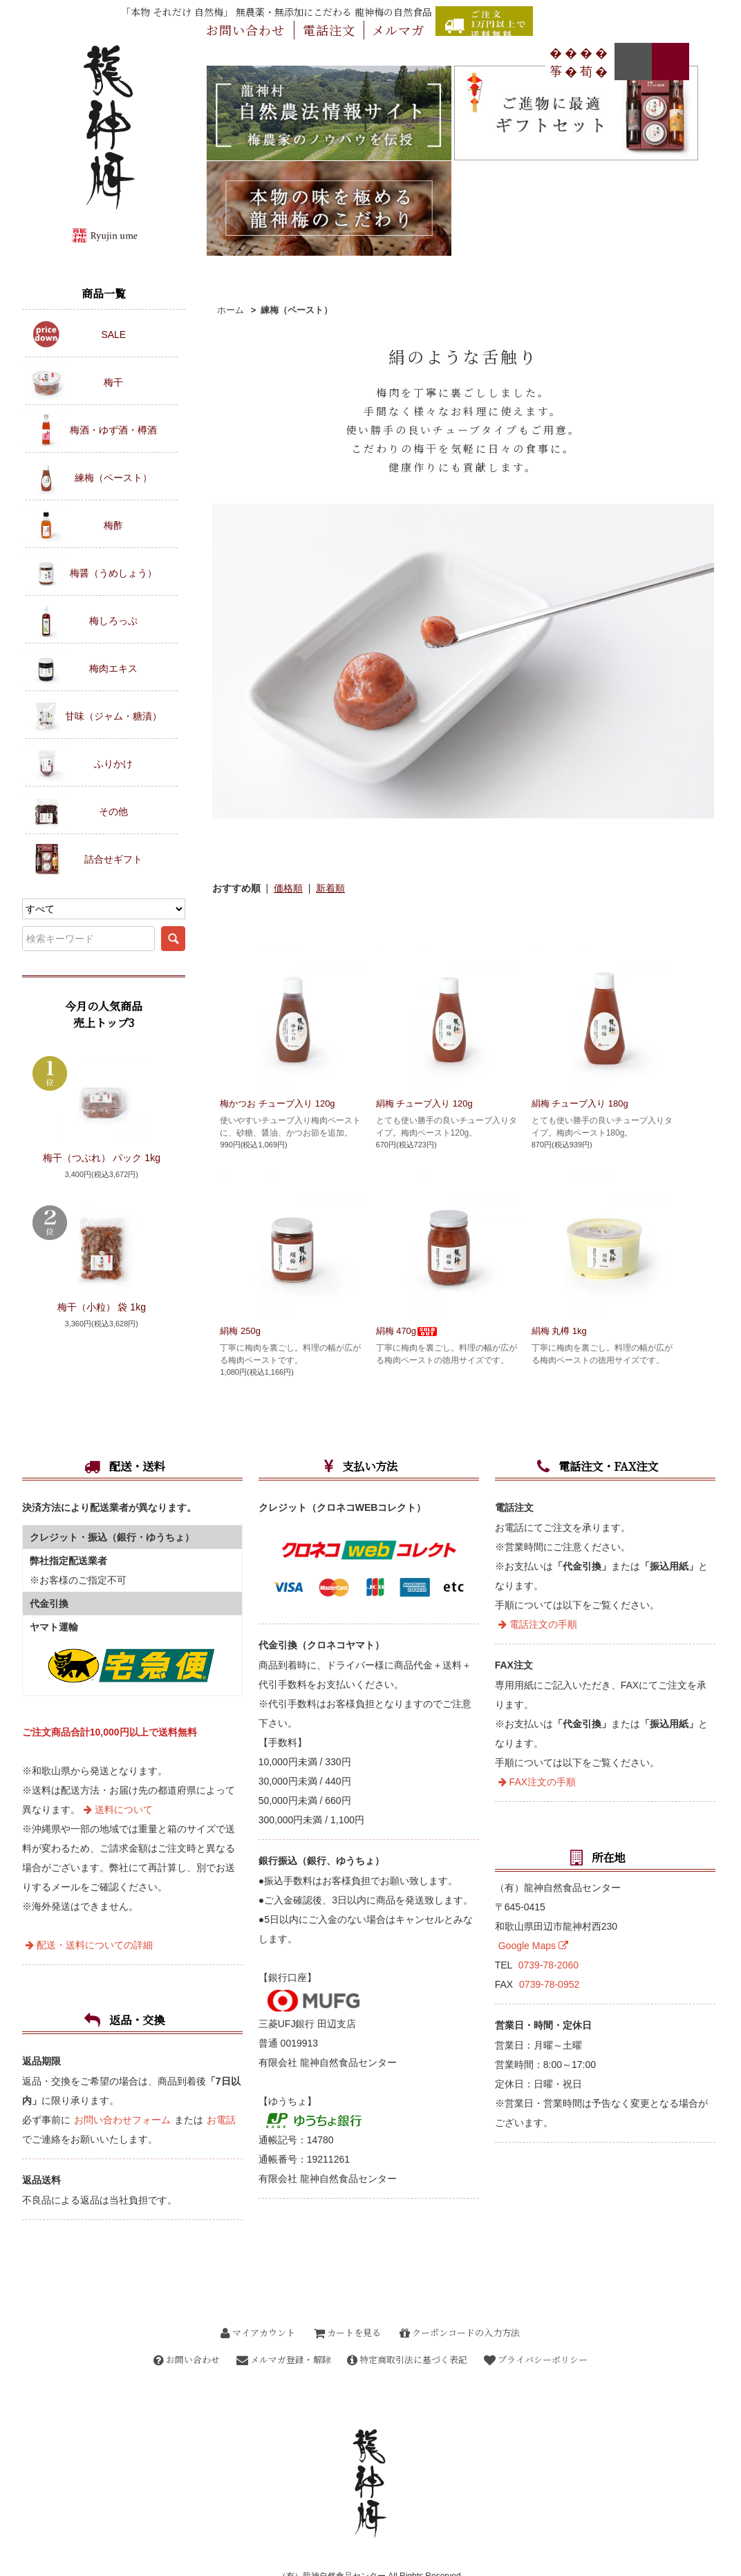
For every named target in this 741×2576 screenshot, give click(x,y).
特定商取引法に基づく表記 (408, 2325)
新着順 (330, 761)
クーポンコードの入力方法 (460, 2297)
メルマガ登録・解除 (282, 2325)
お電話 (221, 2085)
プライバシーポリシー (539, 2325)
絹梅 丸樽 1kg (559, 1205)
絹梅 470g (407, 1205)
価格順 (288, 761)
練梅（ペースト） (296, 183)
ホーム (230, 183)
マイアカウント (258, 2297)
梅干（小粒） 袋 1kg (101, 1307)
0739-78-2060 (548, 1931)
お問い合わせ (183, 2325)
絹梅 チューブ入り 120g (435, 977)
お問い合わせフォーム (122, 2085)
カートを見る (347, 2297)
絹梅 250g (240, 1205)
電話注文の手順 (537, 1590)
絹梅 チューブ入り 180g (580, 977)
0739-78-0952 (549, 1950)
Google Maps (533, 1911)
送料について (118, 1775)
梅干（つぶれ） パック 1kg (101, 1157)
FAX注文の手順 (537, 1748)
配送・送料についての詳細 (89, 1911)
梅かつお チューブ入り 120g (277, 977)
